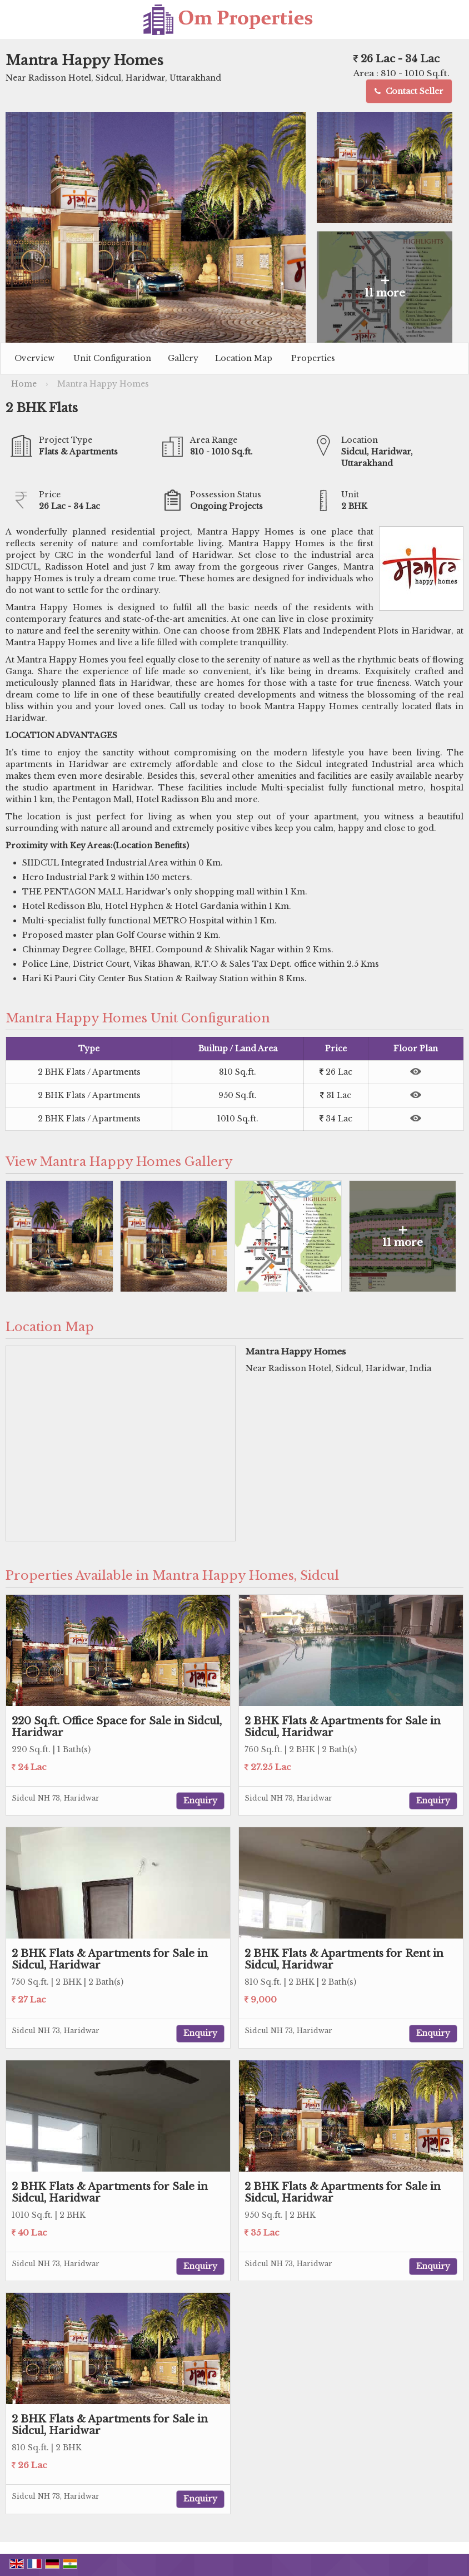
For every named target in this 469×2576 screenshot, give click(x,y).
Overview (34, 358)
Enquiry (200, 1801)
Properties (313, 358)
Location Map (243, 358)
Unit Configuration (112, 358)
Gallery (183, 358)
